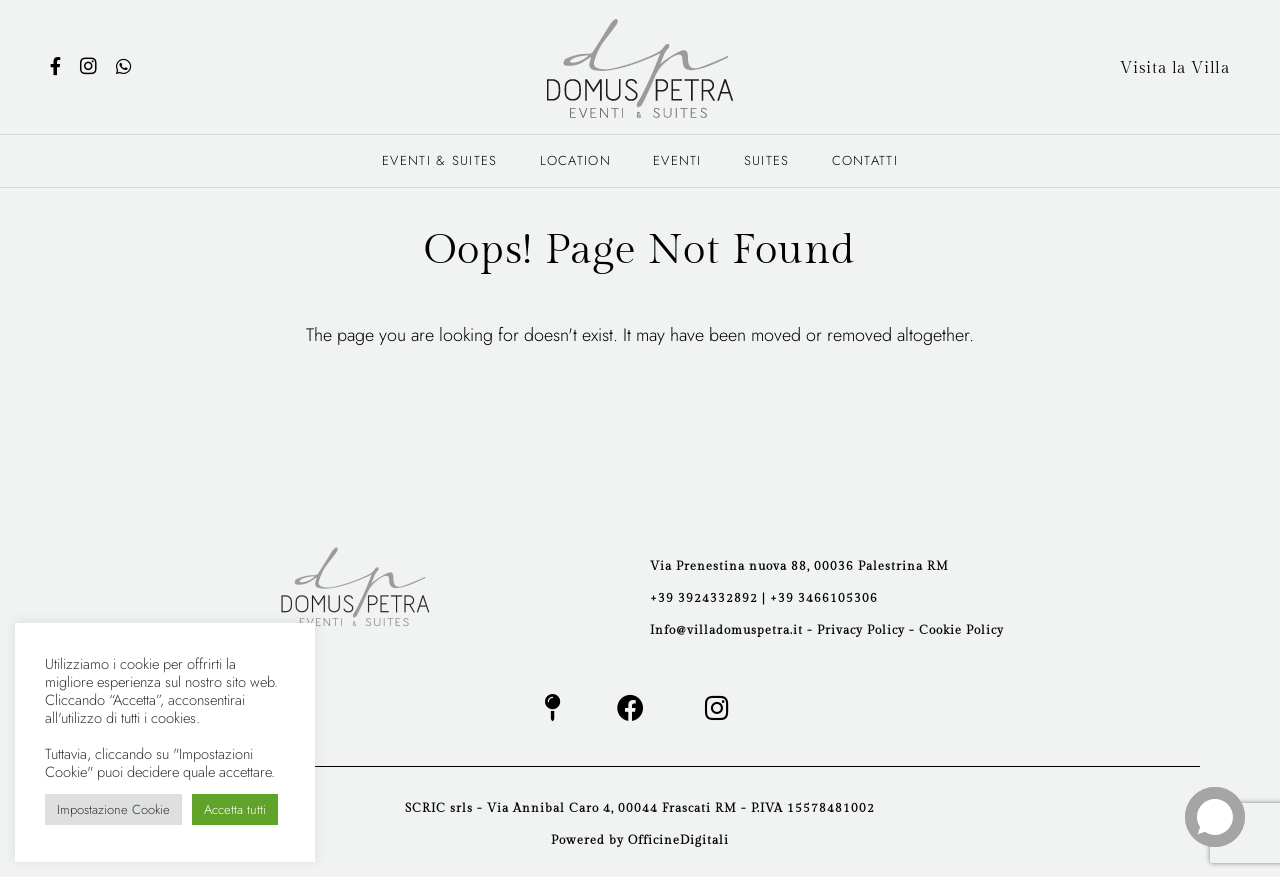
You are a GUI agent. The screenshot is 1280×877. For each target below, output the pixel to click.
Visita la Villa (1175, 68)
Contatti (865, 160)
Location (575, 160)
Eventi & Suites (440, 160)
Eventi (677, 160)
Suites (767, 160)
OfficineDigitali (678, 840)
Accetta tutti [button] (235, 809)
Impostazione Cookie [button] (113, 809)
